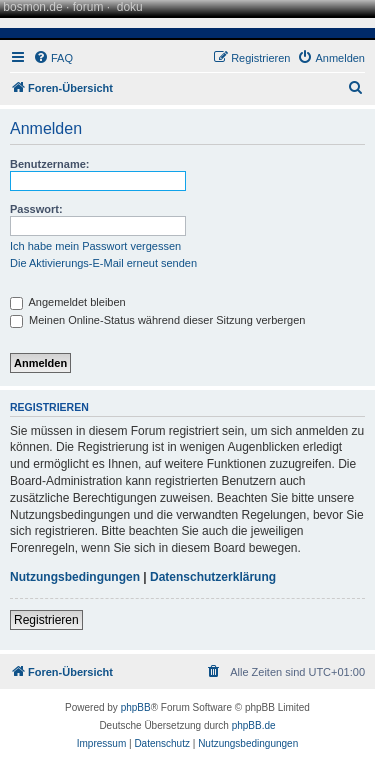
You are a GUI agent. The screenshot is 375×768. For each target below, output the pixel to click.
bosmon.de (32, 7)
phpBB (136, 707)
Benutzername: (49, 164)
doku (130, 7)
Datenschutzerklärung (213, 577)
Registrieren (46, 620)
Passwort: (36, 209)
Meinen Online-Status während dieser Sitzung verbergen (157, 320)
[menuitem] (53, 58)
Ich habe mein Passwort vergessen (95, 246)
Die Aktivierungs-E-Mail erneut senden (103, 263)
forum (88, 7)
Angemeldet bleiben (68, 302)
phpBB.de (254, 725)
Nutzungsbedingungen (75, 577)
